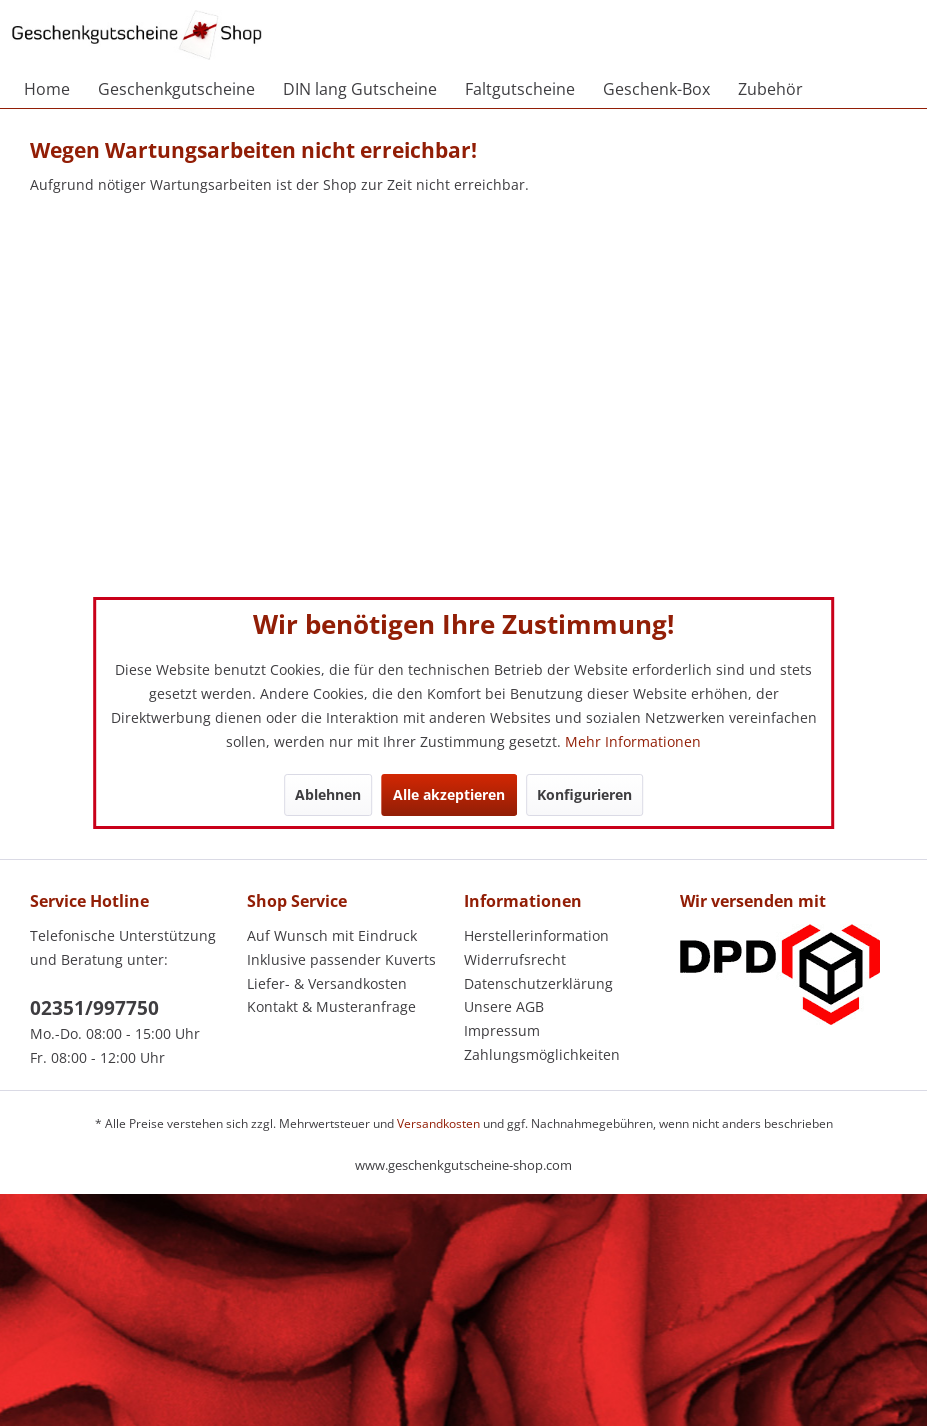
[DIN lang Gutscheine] (360, 89)
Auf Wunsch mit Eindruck (332, 935)
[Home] (47, 89)
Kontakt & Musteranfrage (331, 1006)
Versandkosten (438, 1123)
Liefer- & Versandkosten (327, 983)
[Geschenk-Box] (656, 89)
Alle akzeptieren (449, 794)
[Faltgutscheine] (520, 89)
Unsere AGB (504, 1006)
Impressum (502, 1030)
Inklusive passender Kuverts (341, 959)
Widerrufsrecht (515, 959)
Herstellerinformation (536, 935)
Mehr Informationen (633, 741)
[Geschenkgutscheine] (176, 89)
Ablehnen (328, 794)
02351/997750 (94, 1008)
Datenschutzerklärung (538, 983)
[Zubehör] (770, 89)
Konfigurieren (584, 794)
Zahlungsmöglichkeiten (542, 1054)
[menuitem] (47, 89)
